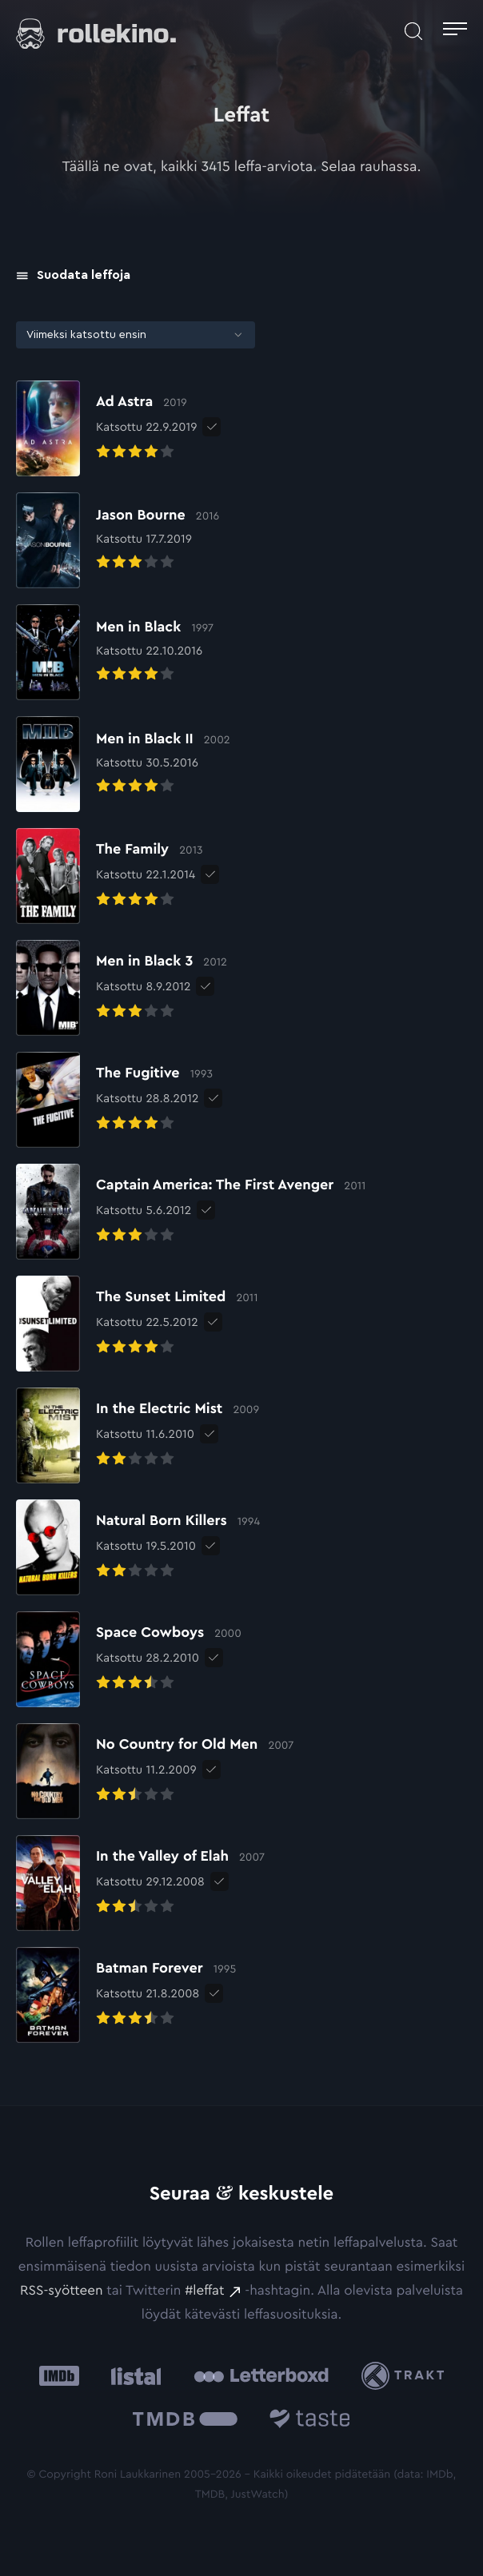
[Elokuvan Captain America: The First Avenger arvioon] (190, 1212)
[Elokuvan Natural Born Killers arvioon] (138, 1547)
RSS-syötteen (61, 2291)
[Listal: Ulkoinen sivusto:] (132, 2375)
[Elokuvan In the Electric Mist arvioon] (137, 1435)
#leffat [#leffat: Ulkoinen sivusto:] (204, 2291)
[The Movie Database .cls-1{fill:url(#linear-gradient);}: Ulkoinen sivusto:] (185, 2420)
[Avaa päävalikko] (455, 31)
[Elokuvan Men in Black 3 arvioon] (121, 988)
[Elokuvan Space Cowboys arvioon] (129, 1659)
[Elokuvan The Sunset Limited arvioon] (136, 1324)
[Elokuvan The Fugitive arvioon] (114, 1100)
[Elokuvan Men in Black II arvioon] (123, 764)
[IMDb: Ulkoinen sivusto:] (59, 2375)
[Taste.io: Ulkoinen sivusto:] (309, 2420)
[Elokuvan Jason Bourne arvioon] (117, 540)
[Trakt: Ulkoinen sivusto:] (406, 2376)
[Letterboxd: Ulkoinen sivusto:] (261, 2375)
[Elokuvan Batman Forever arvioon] (126, 1995)
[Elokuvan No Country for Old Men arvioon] (154, 1771)
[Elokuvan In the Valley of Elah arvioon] (140, 1883)
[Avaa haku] (413, 31)
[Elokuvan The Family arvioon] (109, 876)
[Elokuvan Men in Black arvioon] (115, 652)
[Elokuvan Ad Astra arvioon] (106, 428)
